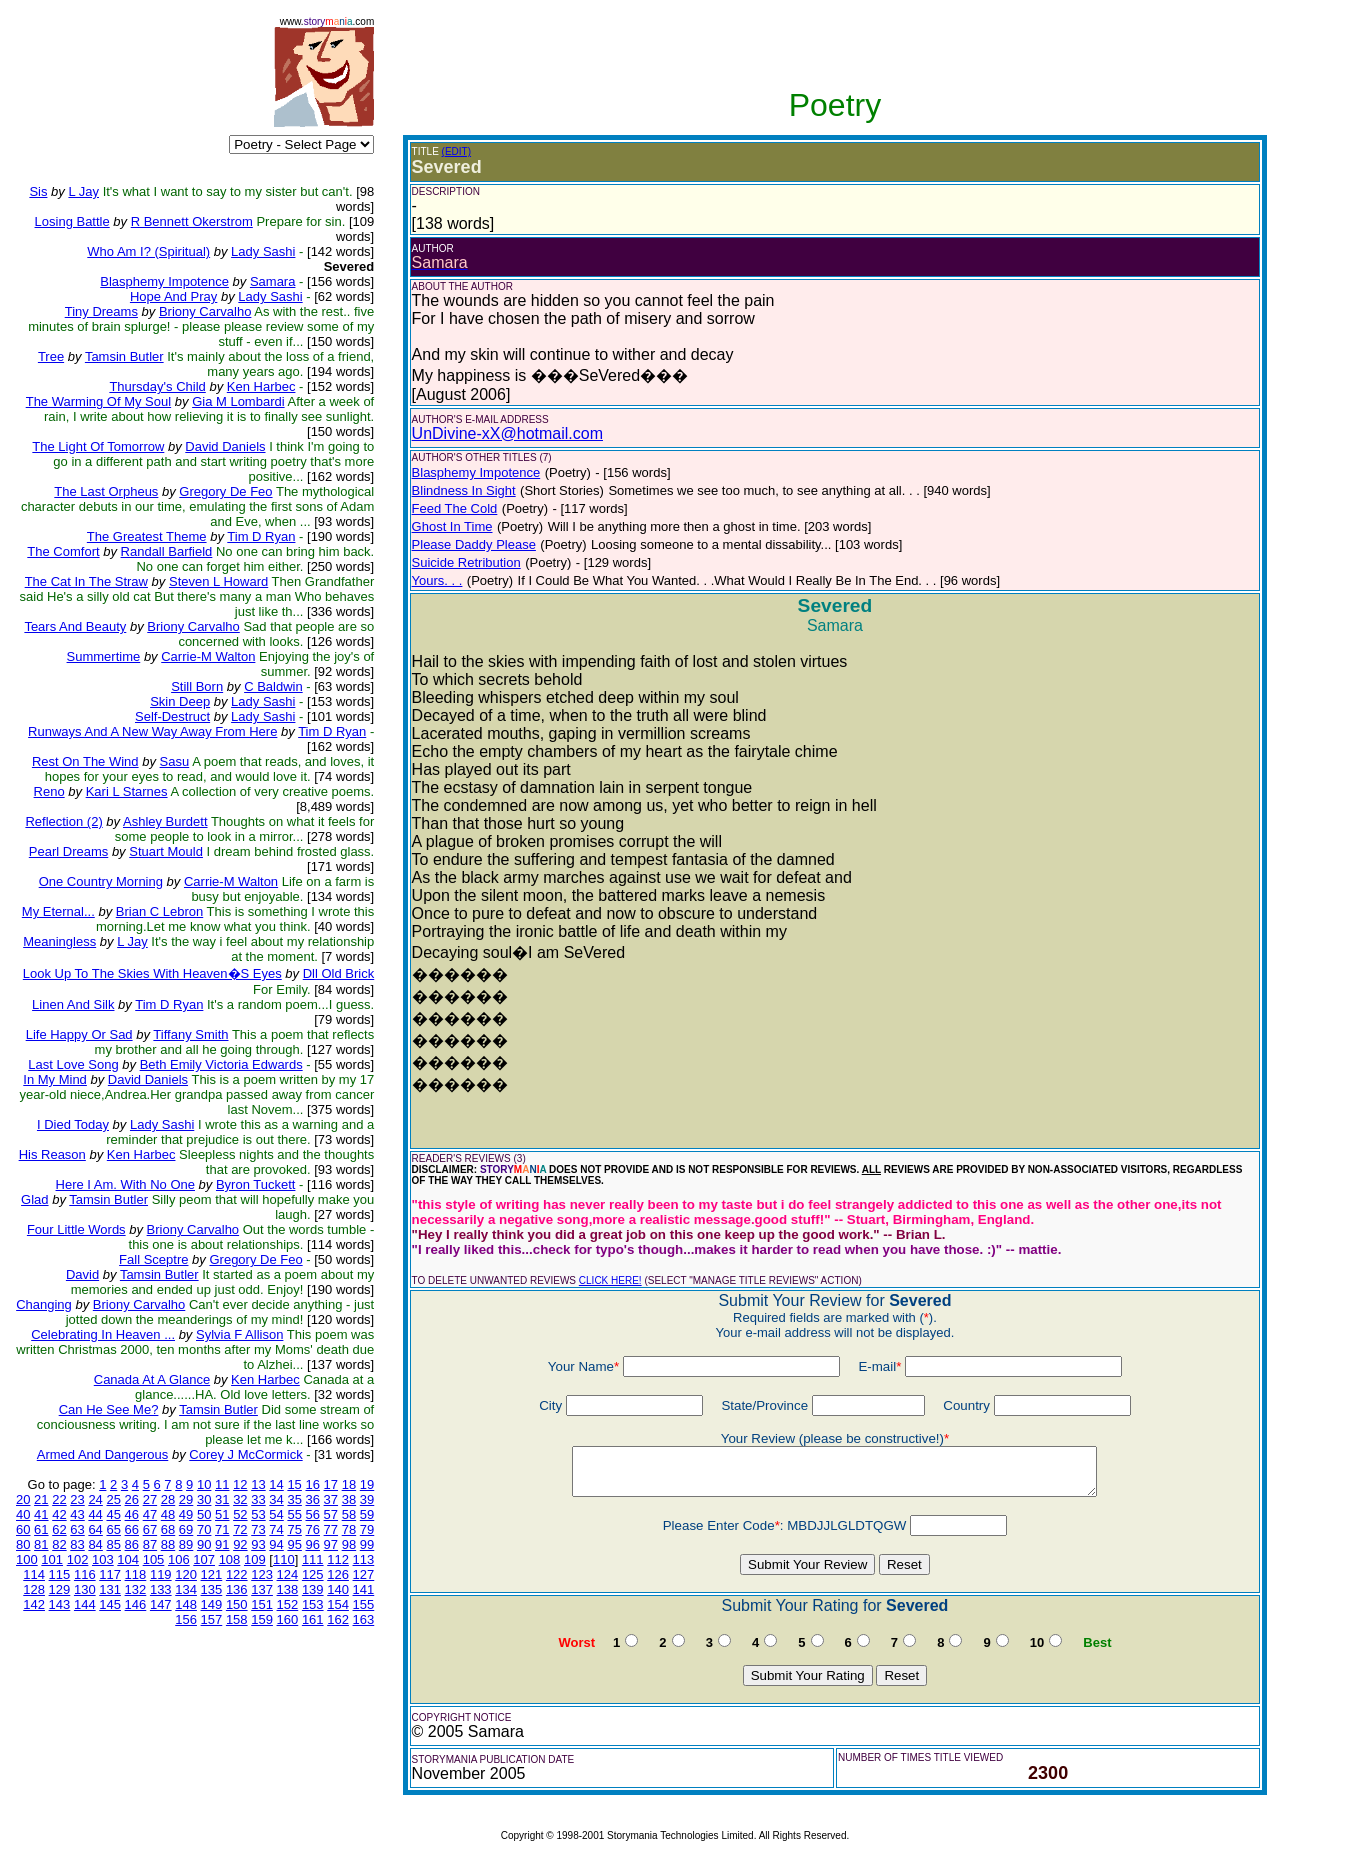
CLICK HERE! (610, 1280)
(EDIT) (456, 151)
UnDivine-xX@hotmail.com (507, 433)
